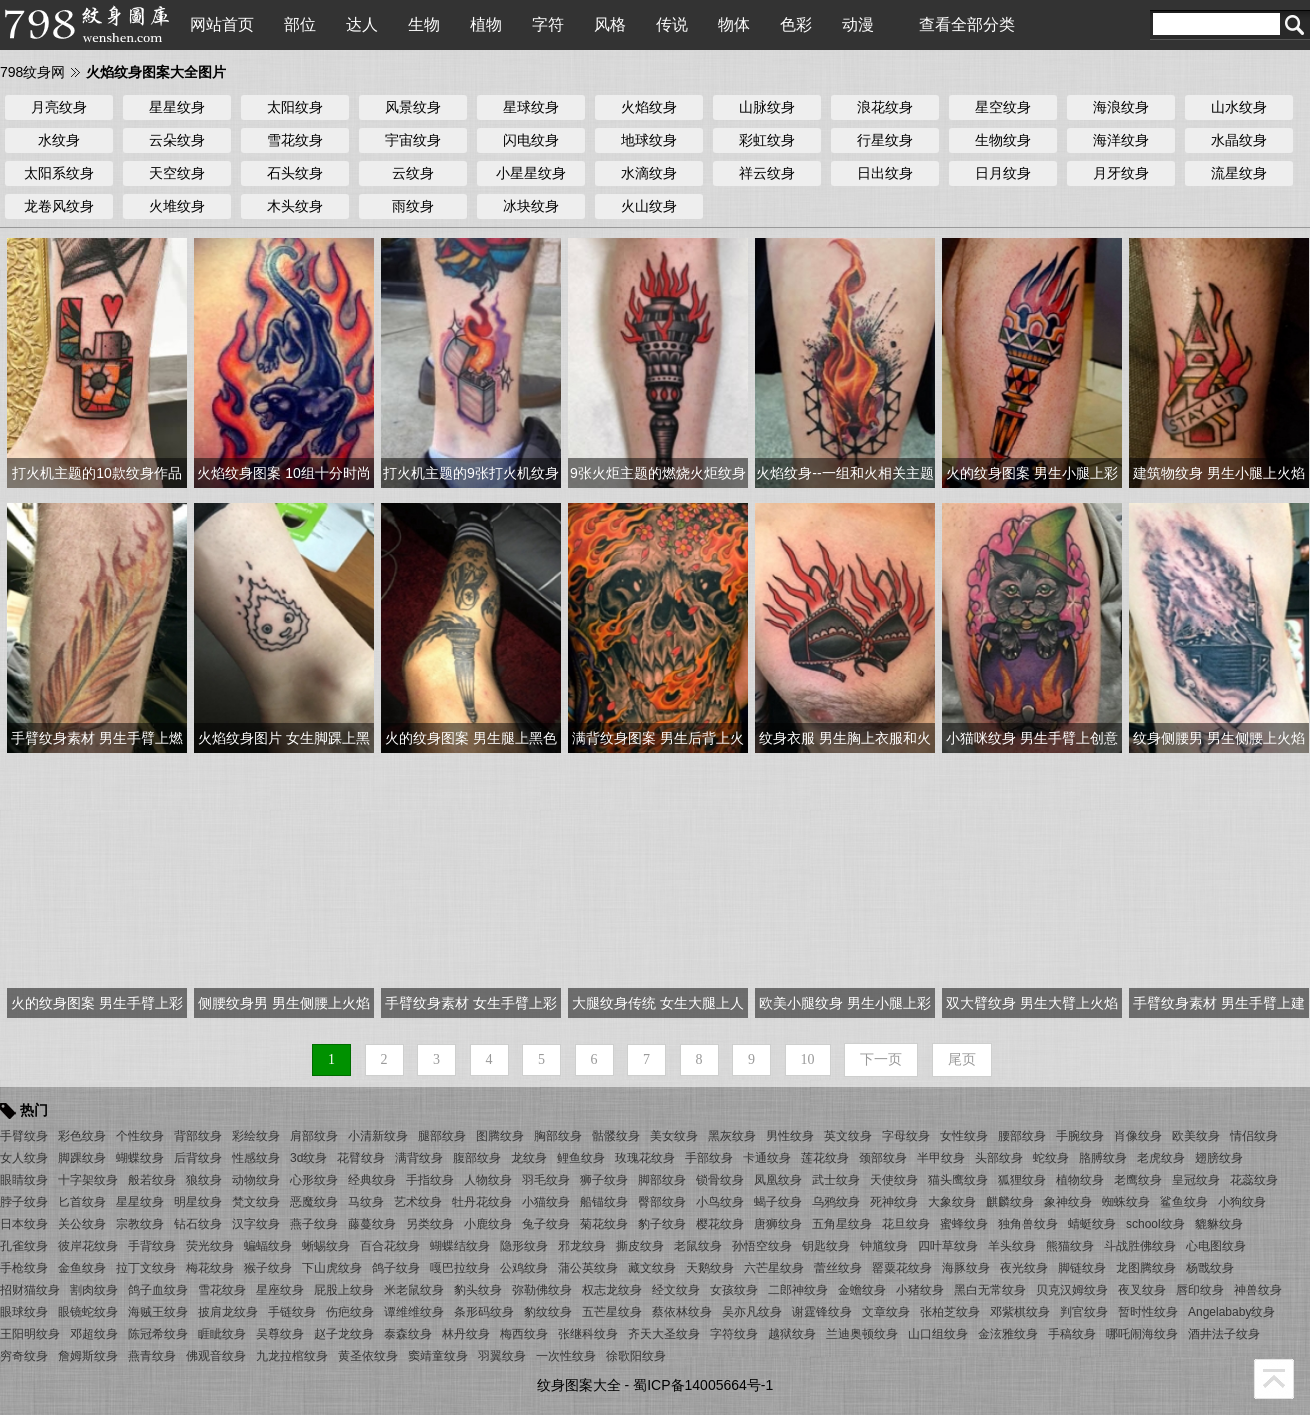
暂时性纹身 (1148, 1312)
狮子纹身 (604, 1180)
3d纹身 (308, 1158)
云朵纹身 (177, 140)
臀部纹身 (662, 1202)
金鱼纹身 (82, 1268)
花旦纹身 (906, 1224)
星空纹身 (1003, 107)
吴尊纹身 (280, 1334)
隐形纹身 (524, 1246)
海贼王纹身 (158, 1312)
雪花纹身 (295, 140)
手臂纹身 (24, 1136)
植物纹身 (1080, 1180)
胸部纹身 (558, 1136)
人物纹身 (488, 1180)
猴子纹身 (268, 1268)
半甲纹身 (941, 1158)
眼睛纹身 (24, 1180)
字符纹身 (734, 1334)
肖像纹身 (1138, 1136)
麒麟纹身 (1010, 1202)
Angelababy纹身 (1231, 1312)
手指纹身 (430, 1180)
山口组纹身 (938, 1334)
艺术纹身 (418, 1202)
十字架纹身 (88, 1180)
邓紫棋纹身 (1020, 1312)
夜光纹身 (1024, 1268)
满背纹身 (419, 1158)
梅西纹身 (524, 1334)
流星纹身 (1239, 173)
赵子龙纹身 (344, 1334)
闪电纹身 (531, 140)
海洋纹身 (1121, 140)
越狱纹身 (792, 1334)
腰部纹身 (1022, 1136)
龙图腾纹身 (1146, 1268)
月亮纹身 (59, 107)
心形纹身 (314, 1180)
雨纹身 (413, 206)
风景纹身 (413, 107)
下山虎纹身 (332, 1268)
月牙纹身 (1121, 173)
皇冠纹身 (1196, 1180)
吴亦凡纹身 (752, 1312)
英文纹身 (848, 1136)
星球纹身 (531, 107)
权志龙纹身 (612, 1290)
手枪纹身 (24, 1268)
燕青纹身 (152, 1356)
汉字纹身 (256, 1224)
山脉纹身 (767, 107)
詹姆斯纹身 (88, 1356)
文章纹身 (886, 1312)
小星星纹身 (531, 173)
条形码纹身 (484, 1312)
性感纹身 (256, 1158)
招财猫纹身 (30, 1290)
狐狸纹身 (1022, 1180)
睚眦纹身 (222, 1334)
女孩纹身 (734, 1290)
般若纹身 (152, 1180)
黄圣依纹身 (368, 1356)
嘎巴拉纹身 (460, 1268)
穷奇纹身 (24, 1356)
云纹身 (413, 173)
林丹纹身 (466, 1334)
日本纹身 (24, 1224)
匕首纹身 (82, 1202)
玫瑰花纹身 (645, 1158)
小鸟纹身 (720, 1202)
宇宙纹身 (413, 140)
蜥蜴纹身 (326, 1246)
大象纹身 (952, 1202)
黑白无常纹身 (990, 1290)
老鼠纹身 (698, 1246)
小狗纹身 (1242, 1202)
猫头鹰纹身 (958, 1180)
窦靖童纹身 (438, 1356)
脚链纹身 (1082, 1268)
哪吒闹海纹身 (1142, 1334)
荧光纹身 (210, 1246)
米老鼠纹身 (414, 1290)
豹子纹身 (662, 1224)
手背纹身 (152, 1246)
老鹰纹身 (1138, 1180)
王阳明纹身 (30, 1334)
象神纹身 (1068, 1202)
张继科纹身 (588, 1334)
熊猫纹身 (1070, 1246)
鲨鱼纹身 (1184, 1202)
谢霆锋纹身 (822, 1312)
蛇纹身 (1051, 1158)
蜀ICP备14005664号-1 (703, 1385)
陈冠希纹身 (158, 1334)
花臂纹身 (361, 1158)
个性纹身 (140, 1136)
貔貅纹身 (1219, 1224)
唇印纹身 (1200, 1290)
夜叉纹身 (1142, 1290)
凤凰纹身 (778, 1180)
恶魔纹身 (314, 1202)
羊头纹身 (1012, 1246)
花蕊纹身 (1254, 1180)
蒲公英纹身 (588, 1268)
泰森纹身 (408, 1334)
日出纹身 (885, 173)
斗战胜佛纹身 (1140, 1246)
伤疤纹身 (350, 1312)
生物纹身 (1003, 140)
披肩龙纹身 (228, 1312)
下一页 (881, 1059)
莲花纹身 (825, 1158)
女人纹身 (24, 1158)
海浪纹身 (1121, 107)
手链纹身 (292, 1312)
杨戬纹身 (1210, 1268)
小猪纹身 (920, 1290)
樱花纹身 (720, 1224)
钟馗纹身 (884, 1246)
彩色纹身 (82, 1136)
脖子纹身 (24, 1202)
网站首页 (222, 24)
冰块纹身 (531, 206)
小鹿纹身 (488, 1224)
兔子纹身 (546, 1224)
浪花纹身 (885, 107)
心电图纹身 (1216, 1246)
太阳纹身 (295, 107)
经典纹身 (372, 1180)
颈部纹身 (883, 1158)
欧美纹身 (1196, 1136)
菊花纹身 (604, 1224)
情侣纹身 (1254, 1136)
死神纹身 (894, 1202)
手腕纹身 (1080, 1136)
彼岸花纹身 (88, 1246)
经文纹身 (676, 1290)
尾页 (962, 1059)
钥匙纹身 (826, 1246)
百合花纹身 (390, 1246)
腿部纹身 (442, 1136)
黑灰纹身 (732, 1136)
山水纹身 (1239, 107)
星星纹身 (177, 107)
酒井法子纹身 (1224, 1334)
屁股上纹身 (344, 1290)
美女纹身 (674, 1136)
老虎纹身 (1161, 1158)
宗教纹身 (140, 1224)
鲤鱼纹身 (581, 1158)
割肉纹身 (94, 1290)
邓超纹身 (94, 1334)
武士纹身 (836, 1180)
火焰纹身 (649, 107)
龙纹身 (529, 1158)
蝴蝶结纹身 (460, 1246)
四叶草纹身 (948, 1246)
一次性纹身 (566, 1356)
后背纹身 (198, 1158)
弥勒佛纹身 (542, 1290)
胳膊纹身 (1103, 1158)
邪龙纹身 (582, 1246)
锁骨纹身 (720, 1180)
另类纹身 (430, 1224)
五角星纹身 (842, 1224)
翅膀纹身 (1219, 1158)
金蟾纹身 (862, 1290)
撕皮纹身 (640, 1246)
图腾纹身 (500, 1136)
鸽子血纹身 (158, 1290)
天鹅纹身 (710, 1268)
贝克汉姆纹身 (1072, 1290)
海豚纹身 (966, 1268)
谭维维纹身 (414, 1312)
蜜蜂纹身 (964, 1224)
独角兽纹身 (1028, 1224)
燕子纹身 (314, 1224)
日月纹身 (1003, 173)
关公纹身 (82, 1224)
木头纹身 (295, 206)
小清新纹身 (378, 1136)
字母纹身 (906, 1136)
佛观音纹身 (216, 1356)
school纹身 (1155, 1224)
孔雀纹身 (24, 1246)
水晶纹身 (1239, 140)
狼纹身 (204, 1180)
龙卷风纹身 (59, 206)
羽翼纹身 (502, 1356)
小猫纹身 (546, 1202)
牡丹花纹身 (482, 1202)
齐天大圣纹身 (664, 1334)
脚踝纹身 (82, 1158)
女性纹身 (964, 1136)
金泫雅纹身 (1008, 1334)
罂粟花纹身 (902, 1268)
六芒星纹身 (774, 1268)
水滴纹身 (649, 173)
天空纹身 (177, 173)
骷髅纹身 (616, 1136)
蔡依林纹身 (682, 1312)
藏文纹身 (652, 1268)
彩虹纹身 (767, 140)
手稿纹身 (1072, 1334)
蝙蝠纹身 (268, 1246)
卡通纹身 (767, 1158)
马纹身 (366, 1202)
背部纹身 (198, 1136)
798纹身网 (32, 72)
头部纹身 (999, 1158)
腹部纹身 (477, 1158)
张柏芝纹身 (950, 1312)
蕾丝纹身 (838, 1268)
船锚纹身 (604, 1202)
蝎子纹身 (778, 1202)
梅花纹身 (210, 1268)
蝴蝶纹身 (140, 1158)
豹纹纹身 (548, 1312)
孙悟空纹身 (762, 1246)
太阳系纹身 (59, 173)
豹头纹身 (478, 1290)
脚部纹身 (662, 1180)
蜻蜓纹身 (1092, 1224)
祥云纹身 (767, 173)
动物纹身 (256, 1180)
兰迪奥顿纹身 (862, 1334)
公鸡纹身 (524, 1268)
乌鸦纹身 (836, 1202)
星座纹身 (280, 1290)
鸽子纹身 (396, 1268)
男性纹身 (790, 1136)
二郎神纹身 (798, 1290)
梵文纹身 (256, 1202)
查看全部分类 (967, 24)
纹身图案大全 (579, 1385)
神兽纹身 (1258, 1290)
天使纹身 (894, 1180)
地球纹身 (649, 140)
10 (808, 1059)
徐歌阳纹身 (636, 1356)
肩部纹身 (314, 1136)
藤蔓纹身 (372, 1224)
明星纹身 (198, 1202)
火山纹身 (649, 206)
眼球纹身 (24, 1312)
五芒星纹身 (612, 1312)
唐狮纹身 (778, 1224)
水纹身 (59, 140)
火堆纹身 (177, 206)
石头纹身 (295, 173)
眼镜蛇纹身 (88, 1312)
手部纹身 (709, 1158)
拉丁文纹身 (146, 1268)
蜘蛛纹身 (1126, 1202)
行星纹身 (885, 140)
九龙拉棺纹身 (292, 1356)
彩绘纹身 (256, 1136)
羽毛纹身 (546, 1180)
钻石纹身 (198, 1224)
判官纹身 (1084, 1312)
